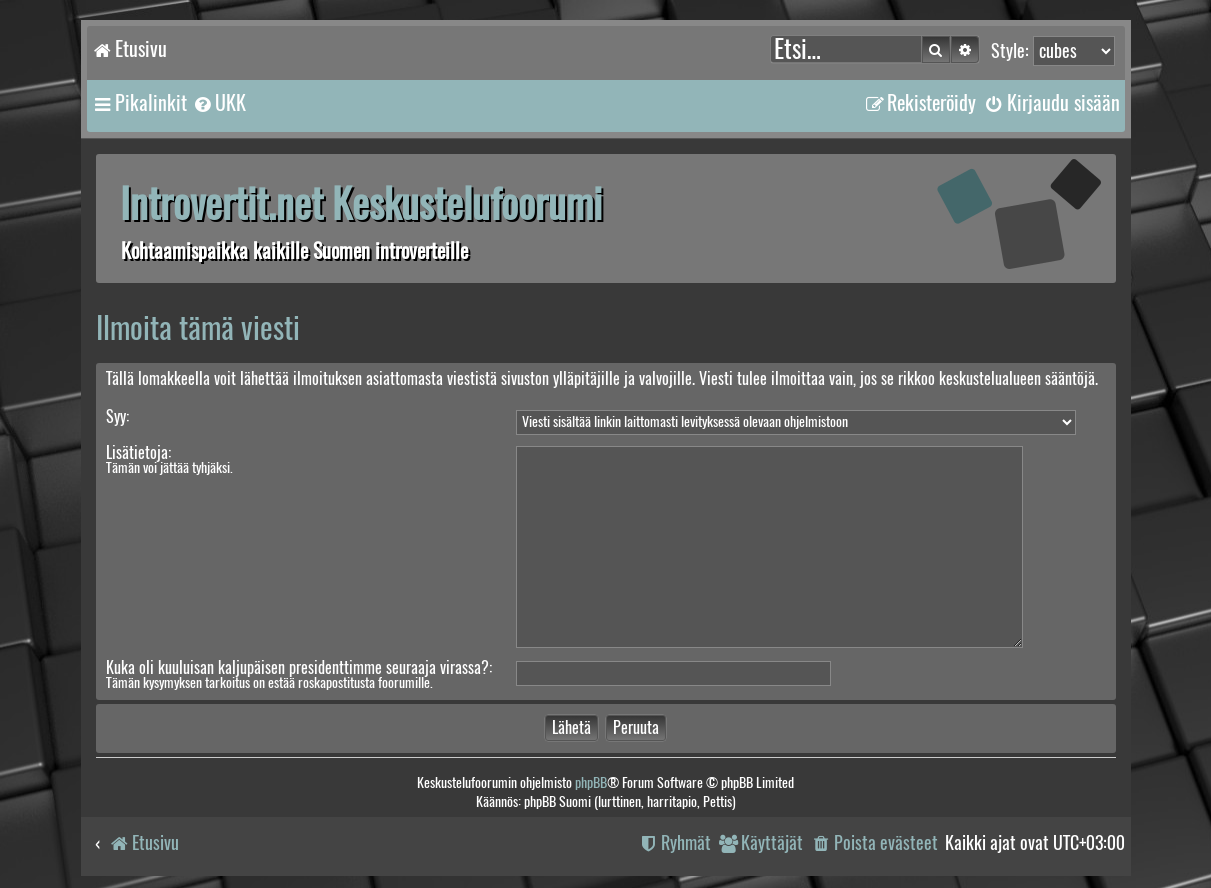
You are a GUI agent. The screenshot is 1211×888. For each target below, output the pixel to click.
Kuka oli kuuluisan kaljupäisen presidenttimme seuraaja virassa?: (299, 667)
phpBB (591, 782)
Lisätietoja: (138, 452)
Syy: (117, 416)
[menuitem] (219, 103)
